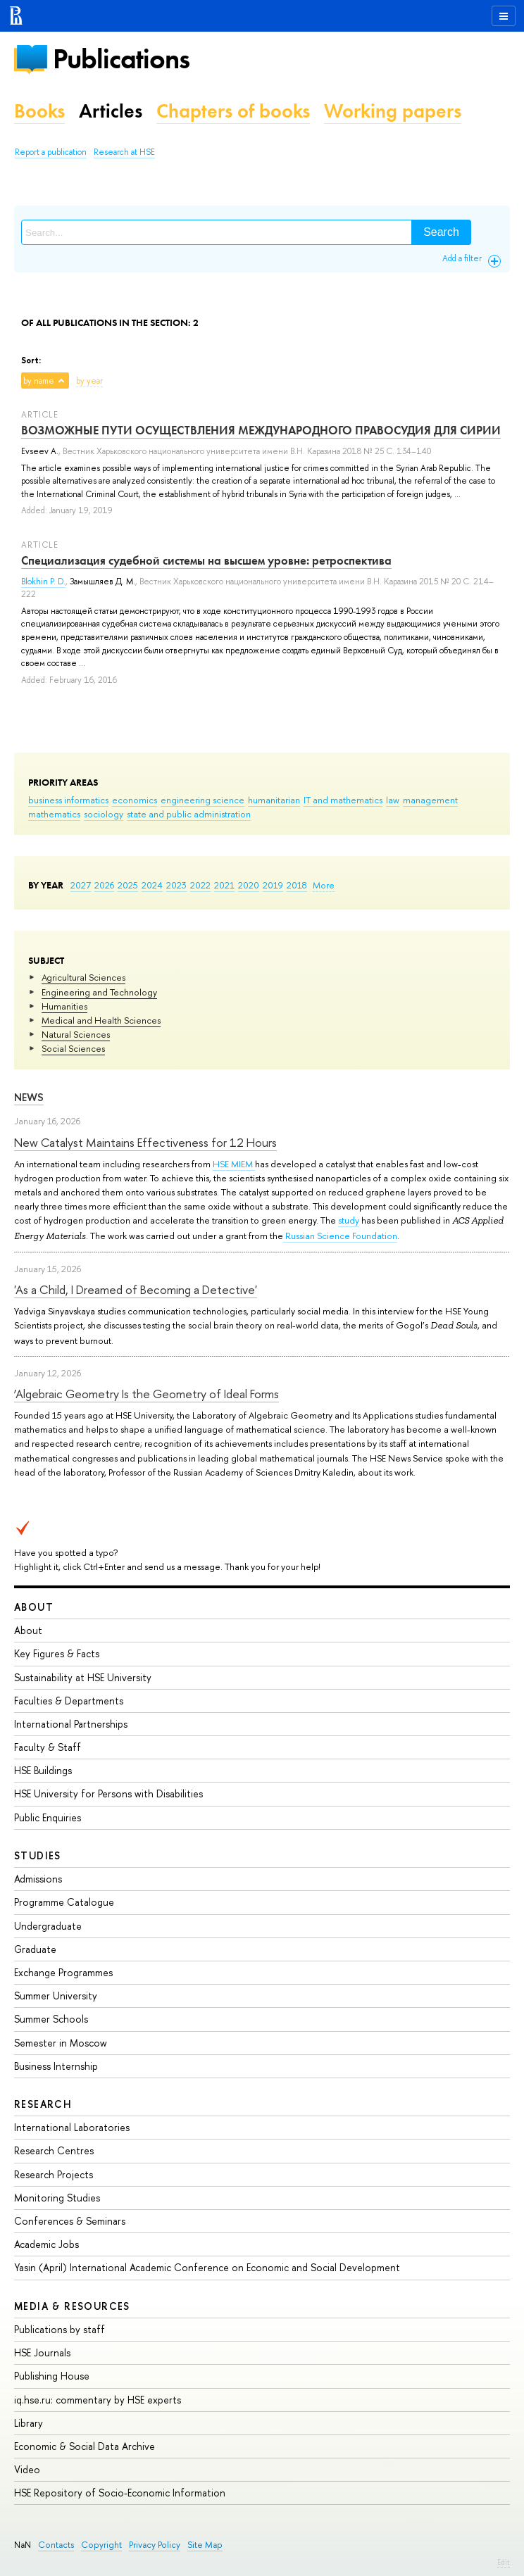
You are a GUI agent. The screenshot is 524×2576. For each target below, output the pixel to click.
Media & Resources (72, 2306)
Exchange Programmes (63, 1972)
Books (39, 111)
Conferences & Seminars (69, 2221)
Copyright (101, 2545)
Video (27, 2469)
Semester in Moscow (60, 2042)
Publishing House (51, 2375)
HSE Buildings (43, 1770)
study (348, 1220)
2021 (224, 885)
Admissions (38, 1878)
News (29, 1097)
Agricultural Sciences (83, 977)
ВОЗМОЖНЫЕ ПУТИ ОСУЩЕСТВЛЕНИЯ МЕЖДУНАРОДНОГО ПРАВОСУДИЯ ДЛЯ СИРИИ (261, 430)
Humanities (64, 1006)
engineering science (202, 799)
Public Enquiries (47, 1817)
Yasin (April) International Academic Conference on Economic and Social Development (207, 2267)
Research (43, 2104)
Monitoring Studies (57, 2197)
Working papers (392, 111)
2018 (297, 885)
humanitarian (274, 799)
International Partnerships (70, 1723)
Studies (37, 1855)
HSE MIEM (234, 1163)
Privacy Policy (154, 2545)
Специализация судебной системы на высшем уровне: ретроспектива (206, 560)
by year (89, 381)
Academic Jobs (46, 2244)
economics (134, 799)
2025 (128, 885)
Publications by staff (59, 2329)
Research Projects (53, 2174)
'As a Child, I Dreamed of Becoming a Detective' (135, 1289)
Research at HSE (124, 152)
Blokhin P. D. (43, 581)
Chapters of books (233, 111)
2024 (152, 885)
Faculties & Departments (68, 1700)
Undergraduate (48, 1926)
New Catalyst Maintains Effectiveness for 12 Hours (145, 1142)
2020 (248, 885)
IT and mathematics (343, 799)
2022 (200, 885)
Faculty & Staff (47, 1747)
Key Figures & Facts (56, 1653)
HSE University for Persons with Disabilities (108, 1793)
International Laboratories (72, 2127)
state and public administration (189, 814)
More (324, 885)
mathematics (54, 814)
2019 (273, 885)
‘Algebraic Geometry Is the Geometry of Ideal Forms (146, 1394)
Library (28, 2423)
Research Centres (54, 2150)
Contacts (56, 2545)
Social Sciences (73, 1048)
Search (441, 232)
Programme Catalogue (64, 1902)
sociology (103, 814)
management (430, 799)
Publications (121, 59)
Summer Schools (51, 2018)
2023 (176, 885)
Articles (110, 111)
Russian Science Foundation (340, 1235)
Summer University (55, 1995)
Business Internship (56, 2066)
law (392, 799)
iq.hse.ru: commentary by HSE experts (97, 2399)
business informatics (68, 799)
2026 (104, 885)
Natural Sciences (76, 1034)
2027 (80, 885)
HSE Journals (42, 2352)
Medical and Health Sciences (101, 1020)
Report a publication (51, 152)
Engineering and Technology (99, 992)
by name (38, 381)
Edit (503, 2562)
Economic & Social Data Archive (84, 2446)
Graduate (35, 1949)
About (34, 1607)
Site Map (205, 2545)
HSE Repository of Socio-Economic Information (119, 2492)
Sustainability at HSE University (82, 1677)
